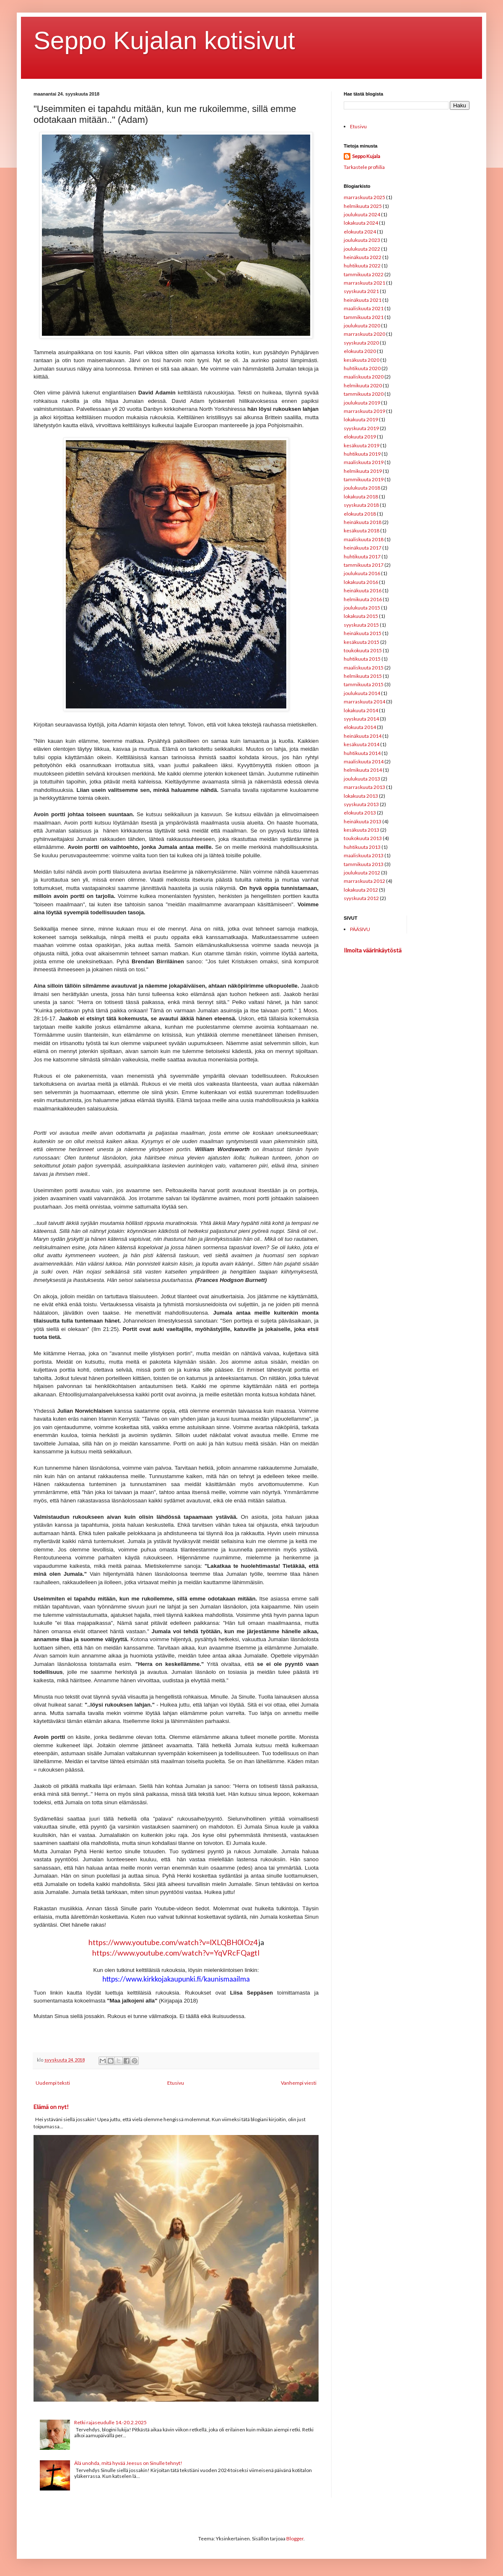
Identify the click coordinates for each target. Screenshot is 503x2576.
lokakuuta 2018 (361, 496)
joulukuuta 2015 (362, 607)
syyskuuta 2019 (361, 428)
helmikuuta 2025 (363, 206)
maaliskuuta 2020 (364, 377)
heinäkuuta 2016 (362, 590)
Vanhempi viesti (298, 2083)
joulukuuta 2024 (362, 214)
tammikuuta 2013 (364, 864)
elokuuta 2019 (360, 436)
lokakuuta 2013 (361, 796)
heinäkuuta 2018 (362, 522)
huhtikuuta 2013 (362, 847)
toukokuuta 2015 (363, 650)
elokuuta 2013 (360, 812)
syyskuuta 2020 (361, 343)
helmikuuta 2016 (363, 599)
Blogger (294, 2538)
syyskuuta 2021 (361, 291)
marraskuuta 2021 (364, 283)
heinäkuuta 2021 (362, 300)
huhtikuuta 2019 (362, 454)
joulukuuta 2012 (362, 872)
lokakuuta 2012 (361, 890)
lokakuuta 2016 (361, 582)
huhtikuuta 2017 (362, 556)
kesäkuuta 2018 (361, 530)
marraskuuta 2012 (364, 881)
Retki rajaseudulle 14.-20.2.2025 (110, 2422)
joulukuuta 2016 (362, 573)
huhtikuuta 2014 (362, 753)
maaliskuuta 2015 (364, 667)
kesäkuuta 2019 (361, 445)
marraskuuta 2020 (364, 334)
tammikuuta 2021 (364, 317)
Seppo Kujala (366, 156)
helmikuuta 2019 (363, 471)
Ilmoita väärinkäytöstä (373, 950)
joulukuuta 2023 (362, 240)
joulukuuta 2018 (362, 488)
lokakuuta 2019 (361, 419)
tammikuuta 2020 (364, 394)
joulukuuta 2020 (362, 325)
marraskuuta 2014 (364, 701)
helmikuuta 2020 (363, 385)
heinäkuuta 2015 (362, 633)
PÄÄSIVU (360, 929)
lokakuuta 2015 (361, 616)
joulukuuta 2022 (362, 249)
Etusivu (175, 2083)
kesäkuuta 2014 (361, 744)
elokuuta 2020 (360, 351)
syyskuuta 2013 (361, 804)
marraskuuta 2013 (364, 787)
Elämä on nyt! (51, 2106)
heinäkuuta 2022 (362, 257)
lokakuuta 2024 (361, 223)
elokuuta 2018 (360, 514)
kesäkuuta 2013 (361, 830)
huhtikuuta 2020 (362, 368)
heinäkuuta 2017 (362, 548)
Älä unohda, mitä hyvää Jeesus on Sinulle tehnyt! (128, 2463)
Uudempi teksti (53, 2083)
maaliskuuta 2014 (364, 761)
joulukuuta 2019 (362, 403)
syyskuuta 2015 (361, 625)
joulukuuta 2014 (362, 693)
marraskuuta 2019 (364, 411)
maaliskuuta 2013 (364, 855)
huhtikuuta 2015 (362, 659)
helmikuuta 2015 (363, 676)
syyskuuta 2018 (361, 505)
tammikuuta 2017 (364, 565)
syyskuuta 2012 (361, 898)
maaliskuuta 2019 (364, 462)
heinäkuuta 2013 (362, 821)
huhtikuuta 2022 (362, 265)
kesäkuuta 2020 (361, 360)
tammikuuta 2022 (364, 274)
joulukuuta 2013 (362, 779)
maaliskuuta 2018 (364, 539)
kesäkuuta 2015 (361, 642)
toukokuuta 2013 (363, 838)
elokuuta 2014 (360, 727)
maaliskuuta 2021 (364, 308)
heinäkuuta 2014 (362, 736)
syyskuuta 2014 (361, 719)
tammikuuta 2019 (364, 479)
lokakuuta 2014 (361, 710)
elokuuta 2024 (360, 231)
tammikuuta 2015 (364, 684)
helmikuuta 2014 (363, 770)
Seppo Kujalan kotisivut (164, 40)
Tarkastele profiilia (364, 167)
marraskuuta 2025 (364, 197)
